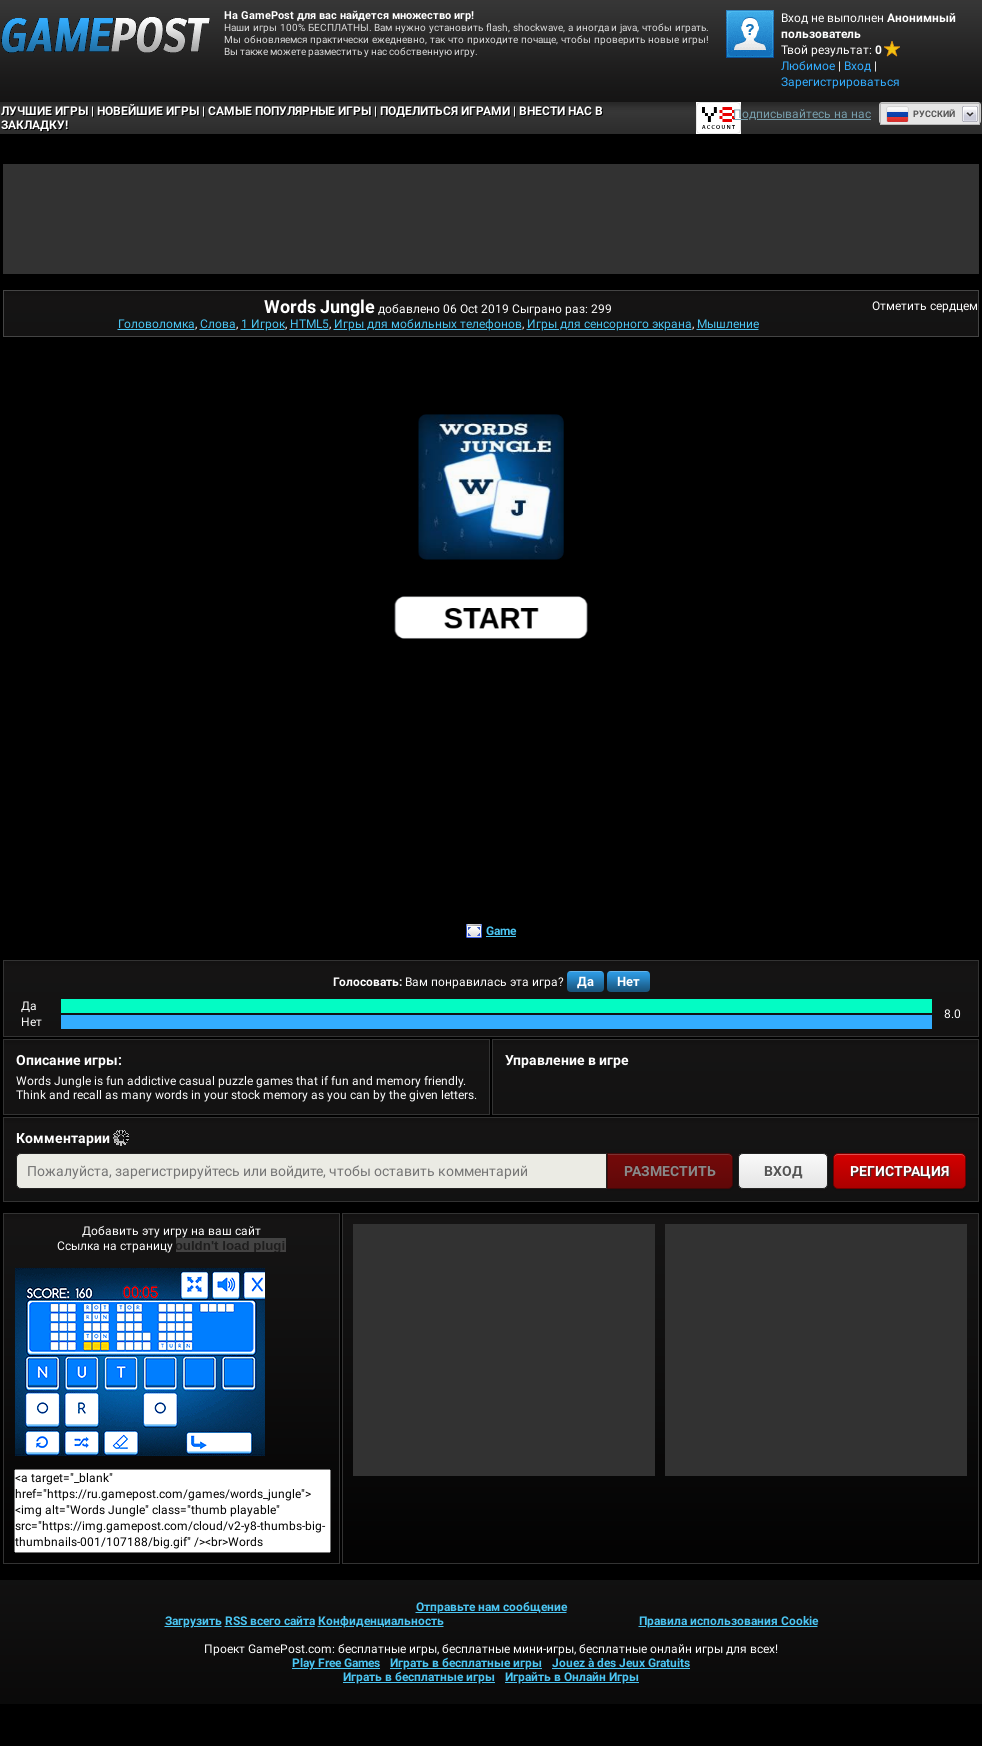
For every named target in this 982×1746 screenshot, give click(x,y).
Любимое (808, 66)
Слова (218, 324)
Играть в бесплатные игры (466, 1663)
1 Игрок (263, 324)
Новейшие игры (148, 111)
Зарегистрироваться (840, 82)
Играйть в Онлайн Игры (572, 1677)
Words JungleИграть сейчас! (140, 1362)
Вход (857, 66)
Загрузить (193, 1621)
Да (585, 981)
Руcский (920, 114)
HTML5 (309, 324)
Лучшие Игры (44, 111)
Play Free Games (336, 1663)
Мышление (728, 324)
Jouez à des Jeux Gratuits (621, 1663)
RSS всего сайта (270, 1621)
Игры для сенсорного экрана (609, 324)
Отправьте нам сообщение (491, 1607)
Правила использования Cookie (728, 1621)
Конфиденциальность (381, 1621)
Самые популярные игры (289, 111)
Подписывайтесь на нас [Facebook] (802, 114)
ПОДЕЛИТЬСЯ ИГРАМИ (445, 111)
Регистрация (899, 1171)
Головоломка (156, 324)
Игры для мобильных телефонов (428, 324)
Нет (628, 981)
